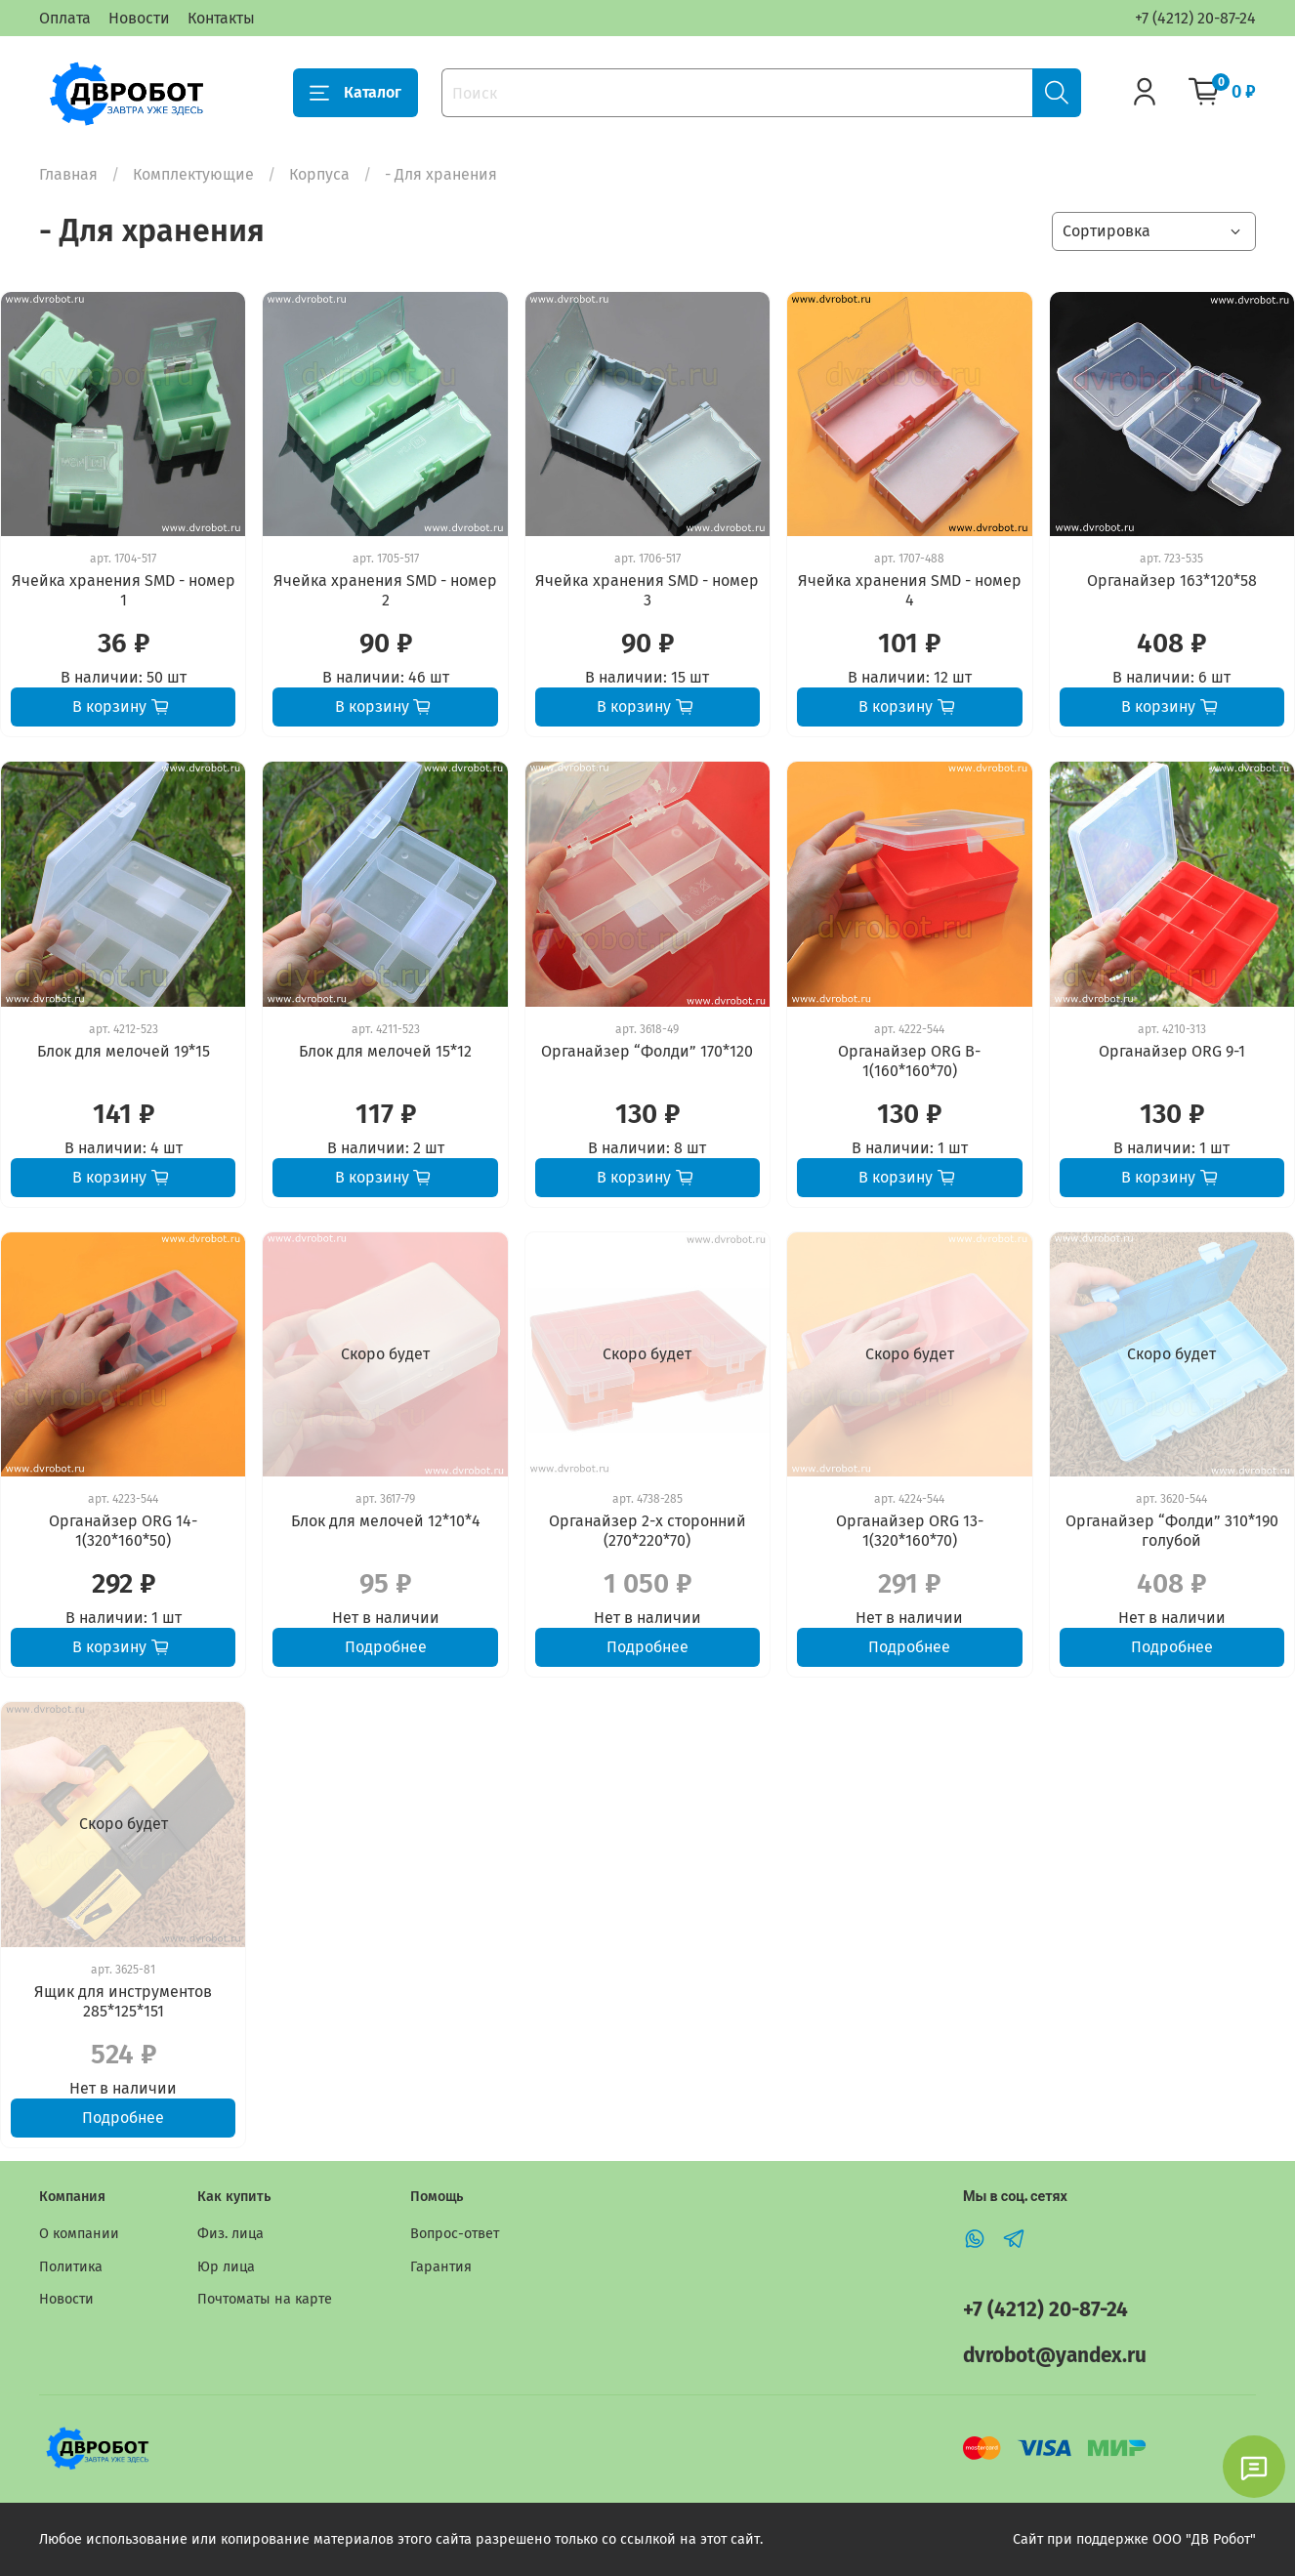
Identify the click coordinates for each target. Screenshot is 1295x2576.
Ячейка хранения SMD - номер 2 (385, 590)
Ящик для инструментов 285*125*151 (123, 2001)
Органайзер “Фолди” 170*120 (647, 1051)
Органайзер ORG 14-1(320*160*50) (123, 1531)
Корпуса (319, 174)
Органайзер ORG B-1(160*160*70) (909, 1061)
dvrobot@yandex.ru (1055, 2356)
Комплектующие (193, 174)
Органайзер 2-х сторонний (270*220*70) (647, 1531)
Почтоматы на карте (264, 2299)
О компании (79, 2233)
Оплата (65, 18)
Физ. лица (230, 2233)
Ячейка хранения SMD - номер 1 (123, 590)
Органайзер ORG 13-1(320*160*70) (909, 1531)
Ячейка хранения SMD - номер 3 (647, 590)
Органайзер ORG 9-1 (1172, 1051)
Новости (139, 18)
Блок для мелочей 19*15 (123, 1051)
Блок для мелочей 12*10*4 (385, 1521)
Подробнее (386, 1647)
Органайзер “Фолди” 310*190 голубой (1171, 1531)
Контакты (221, 18)
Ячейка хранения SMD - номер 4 (910, 590)
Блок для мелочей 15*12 (385, 1051)
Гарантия (441, 2267)
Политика (71, 2267)
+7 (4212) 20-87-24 (1195, 18)
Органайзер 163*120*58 (1172, 580)
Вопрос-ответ (454, 2233)
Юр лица (226, 2267)
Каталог (355, 93)
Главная (68, 174)
